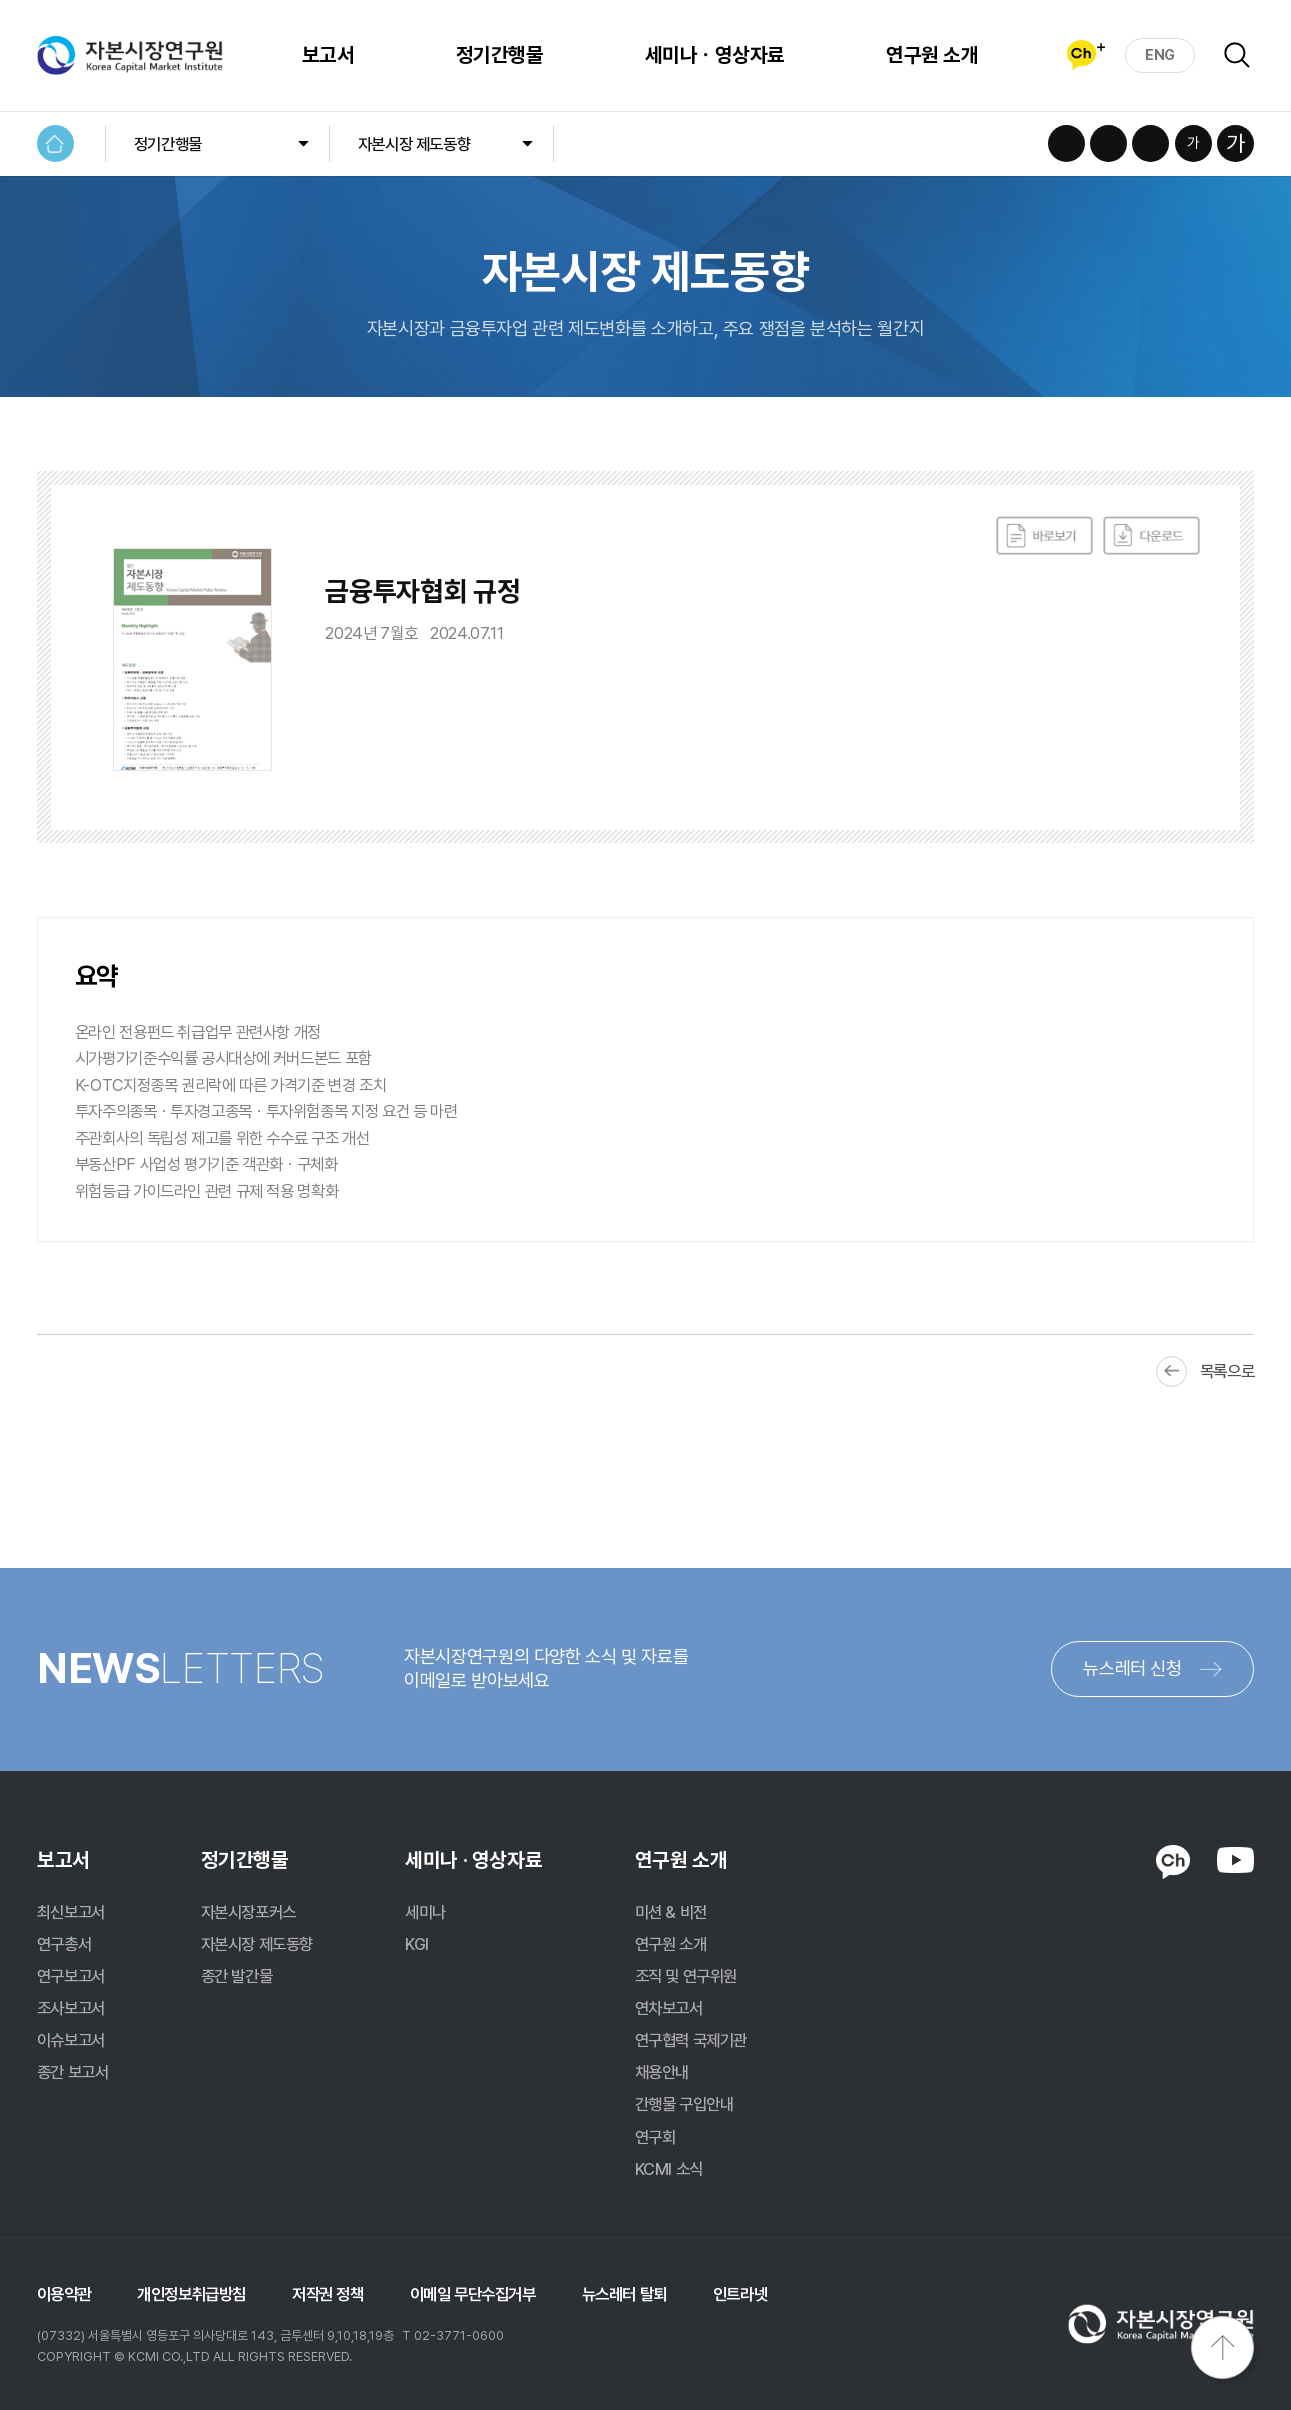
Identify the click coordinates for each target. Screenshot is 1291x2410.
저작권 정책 (328, 2294)
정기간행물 (499, 55)
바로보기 (1044, 536)
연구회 (655, 2137)
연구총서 (64, 1944)
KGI (417, 1944)
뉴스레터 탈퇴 (624, 2294)
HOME (55, 143)
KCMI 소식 (669, 2169)
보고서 (328, 55)
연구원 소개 (932, 55)
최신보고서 (71, 1912)
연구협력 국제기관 (691, 2040)
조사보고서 (71, 2008)
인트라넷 (740, 2294)
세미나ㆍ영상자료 (715, 55)
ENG (1160, 55)
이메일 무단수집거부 (473, 2294)
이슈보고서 (71, 2040)
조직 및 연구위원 (686, 1976)
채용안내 (662, 2072)
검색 (1237, 55)
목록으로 (1227, 1371)
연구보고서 (71, 1976)
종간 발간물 (237, 1976)
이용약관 (64, 2294)
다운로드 (1151, 536)
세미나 (425, 1912)
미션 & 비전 (671, 1912)
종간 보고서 (73, 2072)
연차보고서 (669, 2008)
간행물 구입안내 (684, 2104)
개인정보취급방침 (191, 2294)
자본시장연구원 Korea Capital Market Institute (130, 55)
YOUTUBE (1235, 1860)
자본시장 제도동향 (414, 144)
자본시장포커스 (248, 1912)
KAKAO (1172, 1861)
